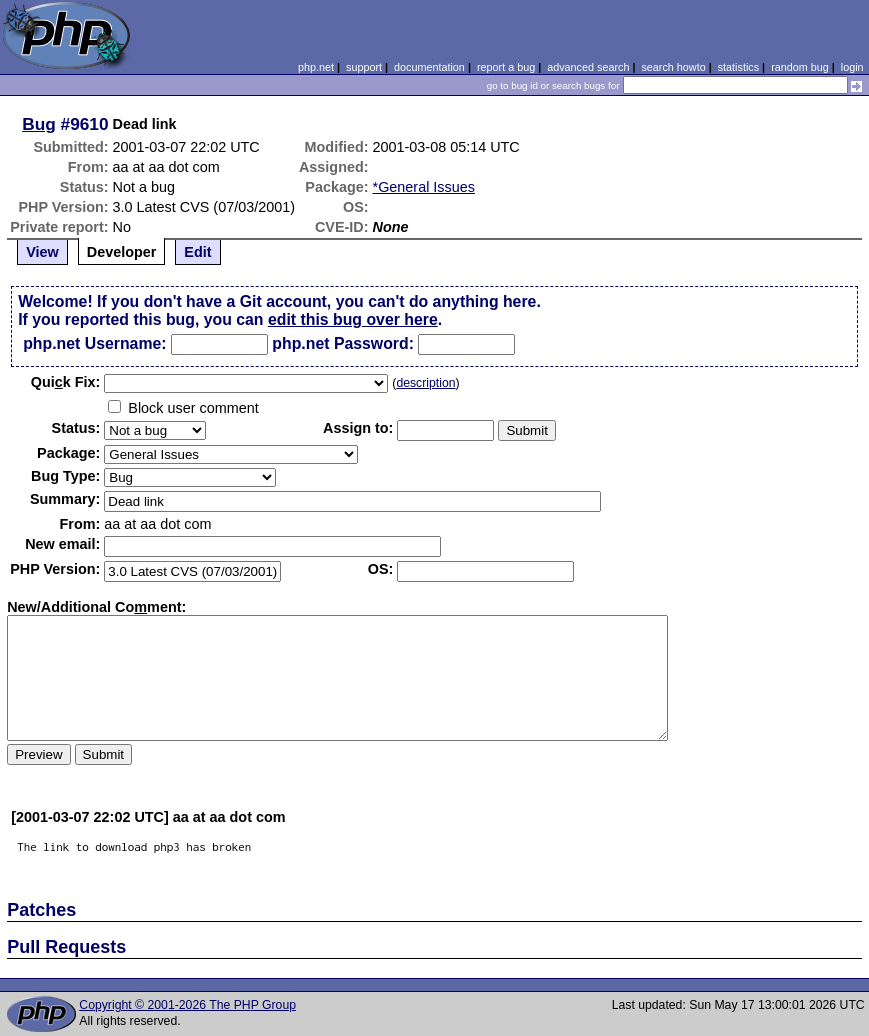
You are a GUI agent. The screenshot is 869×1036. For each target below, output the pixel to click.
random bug (800, 67)
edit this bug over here (353, 319)
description (425, 383)
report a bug (506, 67)
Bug (39, 124)
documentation (429, 67)
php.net (316, 67)
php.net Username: (94, 343)
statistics (738, 67)
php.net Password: (343, 343)
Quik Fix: (66, 382)
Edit (197, 252)
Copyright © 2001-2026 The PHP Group (187, 1005)
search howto (673, 67)
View (42, 252)
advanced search (588, 67)
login (852, 67)
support (364, 67)
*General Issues (424, 187)
